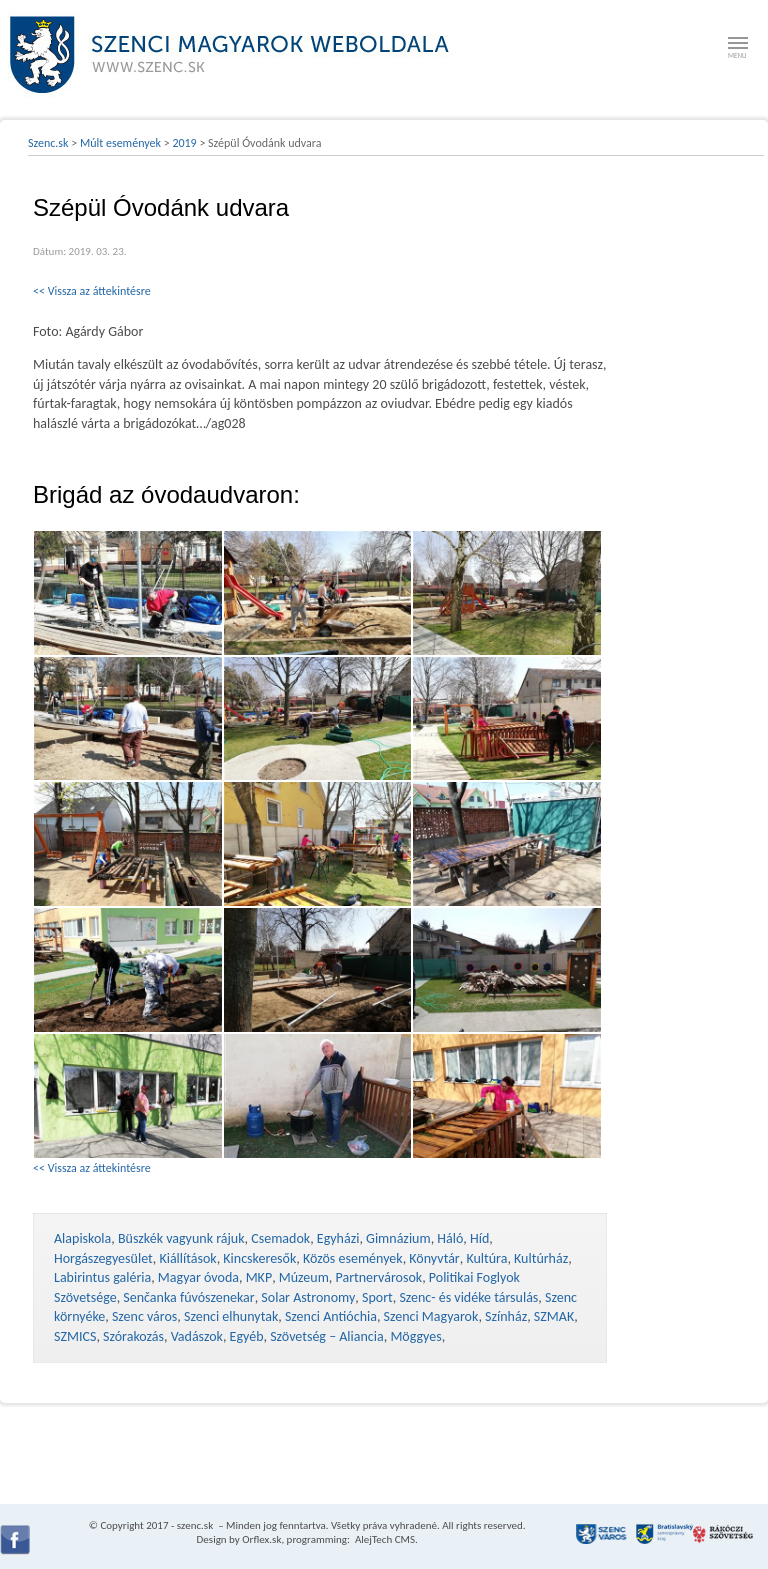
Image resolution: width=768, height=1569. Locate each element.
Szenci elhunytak (231, 1316)
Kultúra (486, 1258)
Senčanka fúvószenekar (188, 1297)
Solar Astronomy (308, 1297)
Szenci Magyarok (431, 1316)
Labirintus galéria (102, 1277)
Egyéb (247, 1336)
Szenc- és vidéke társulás (468, 1297)
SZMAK (554, 1316)
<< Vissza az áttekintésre (92, 291)
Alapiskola (82, 1238)
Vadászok (197, 1336)
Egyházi (338, 1238)
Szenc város (144, 1316)
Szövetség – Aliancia (327, 1336)
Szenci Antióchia (331, 1316)
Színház (506, 1316)
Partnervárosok (379, 1277)
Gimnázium (398, 1238)
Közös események (353, 1258)
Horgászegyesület (103, 1258)
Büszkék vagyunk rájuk (181, 1238)
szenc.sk (195, 1525)
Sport (377, 1297)
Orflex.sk (261, 1539)
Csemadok (280, 1238)
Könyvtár (434, 1258)
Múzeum (304, 1277)
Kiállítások (187, 1258)
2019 (184, 143)
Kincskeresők (259, 1258)
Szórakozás (133, 1336)
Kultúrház (541, 1258)
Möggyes (415, 1336)
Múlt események (120, 143)
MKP (259, 1277)
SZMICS (75, 1336)
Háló (450, 1238)
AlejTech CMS (383, 1539)
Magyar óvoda (198, 1277)
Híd (479, 1238)
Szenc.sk (48, 143)
